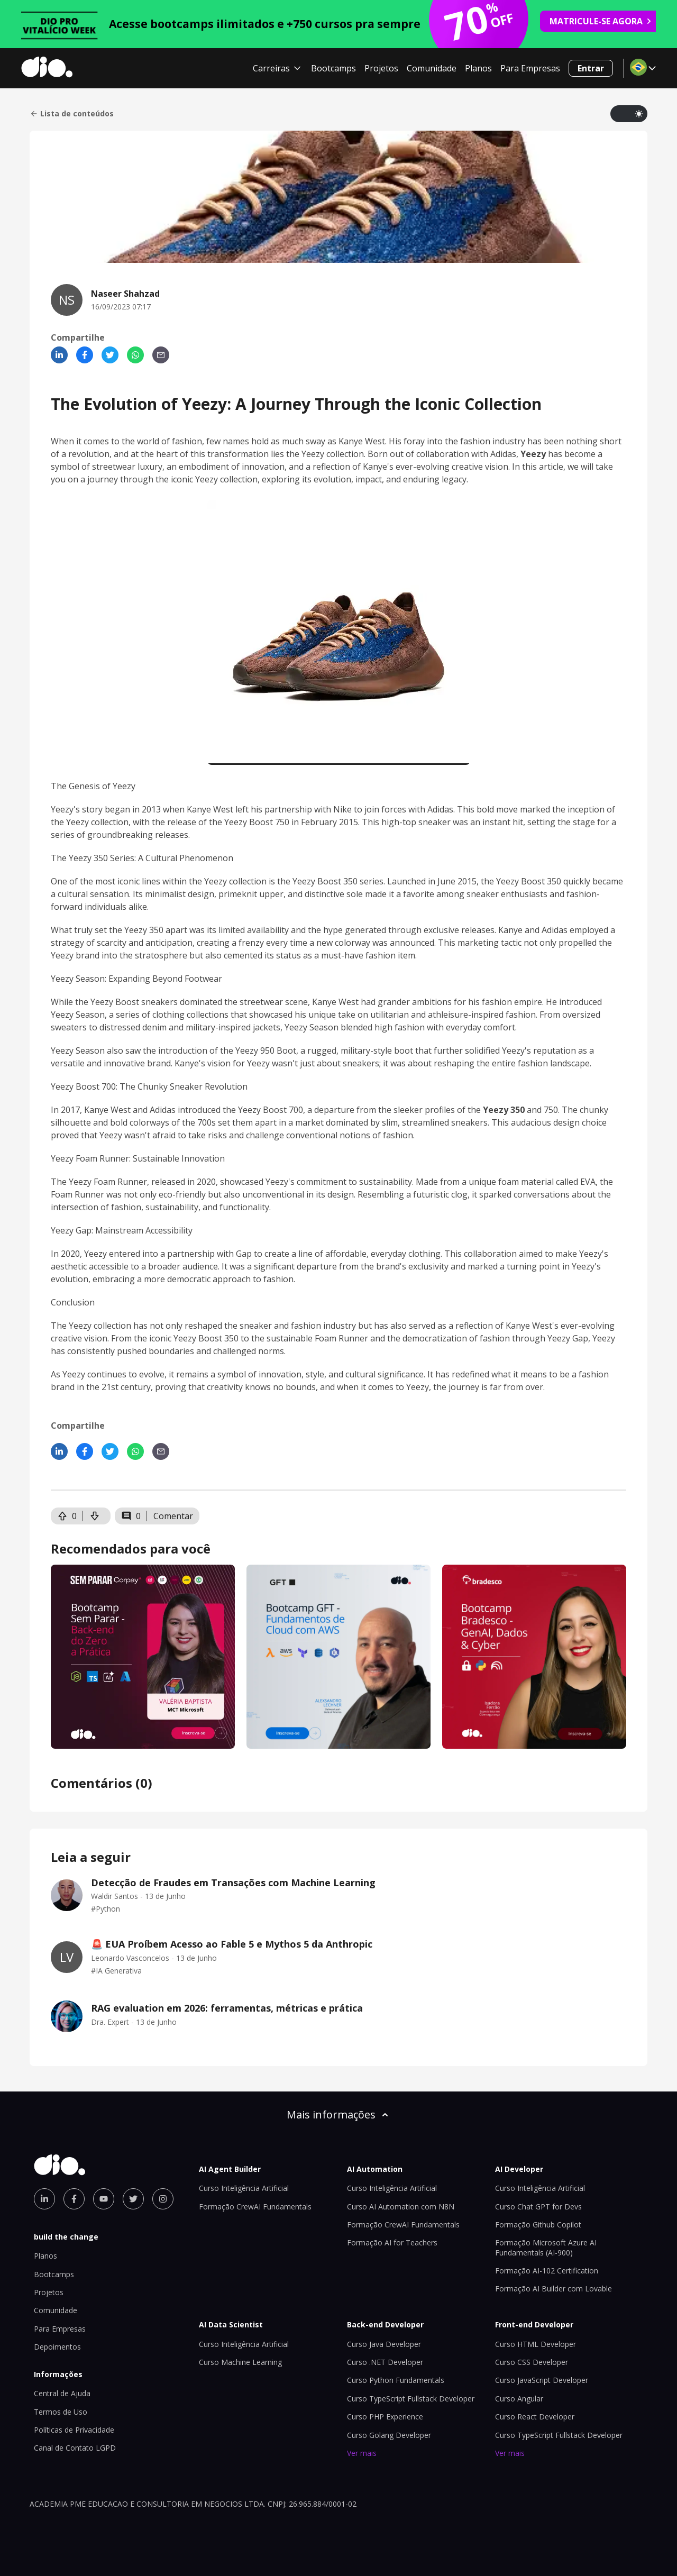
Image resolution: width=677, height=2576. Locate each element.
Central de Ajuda (62, 2393)
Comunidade (431, 68)
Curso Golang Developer (389, 2435)
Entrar (591, 68)
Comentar (173, 1516)
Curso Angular (519, 2399)
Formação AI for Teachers (392, 2242)
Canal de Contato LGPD (75, 2448)
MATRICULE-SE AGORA (601, 21)
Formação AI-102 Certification (546, 2271)
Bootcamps (333, 68)
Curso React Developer (534, 2416)
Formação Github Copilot (538, 2224)
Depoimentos (57, 2347)
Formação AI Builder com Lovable (553, 2288)
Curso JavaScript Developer (541, 2380)
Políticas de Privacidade (74, 2430)
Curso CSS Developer (531, 2362)
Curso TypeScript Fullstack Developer (410, 2399)
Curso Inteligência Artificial (244, 2188)
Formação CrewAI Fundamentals (255, 2207)
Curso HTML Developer (535, 2344)
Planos (478, 68)
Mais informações (338, 2114)
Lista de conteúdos (72, 113)
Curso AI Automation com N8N (400, 2207)
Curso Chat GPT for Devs (538, 2207)
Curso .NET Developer (385, 2362)
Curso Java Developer (384, 2344)
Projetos (381, 68)
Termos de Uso (60, 2412)
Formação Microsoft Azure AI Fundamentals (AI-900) (546, 2247)
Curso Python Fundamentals (395, 2380)
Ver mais (362, 2453)
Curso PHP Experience (385, 2416)
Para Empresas (530, 68)
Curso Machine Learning (240, 2362)
